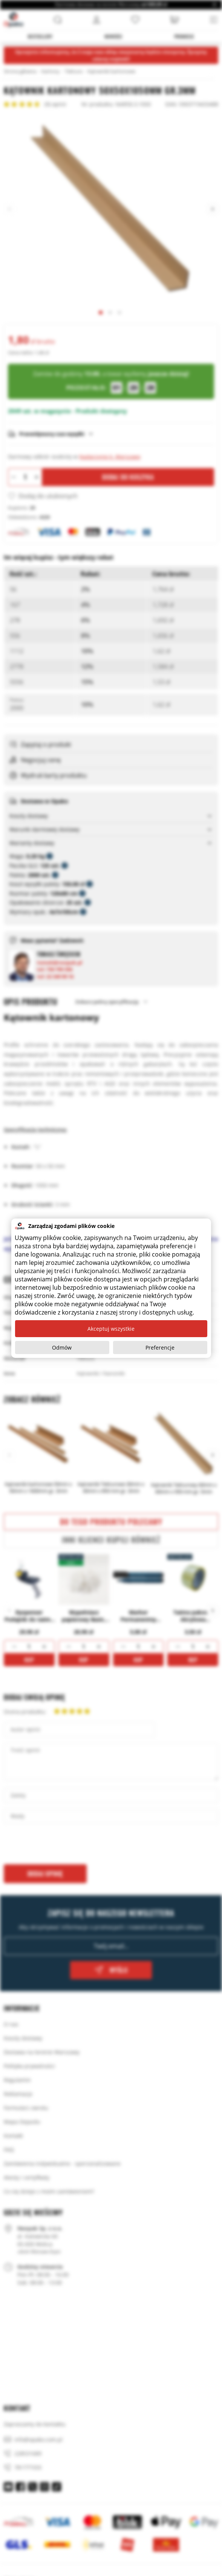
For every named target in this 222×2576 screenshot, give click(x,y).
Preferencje (160, 1347)
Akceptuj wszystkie (111, 1328)
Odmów (62, 1347)
